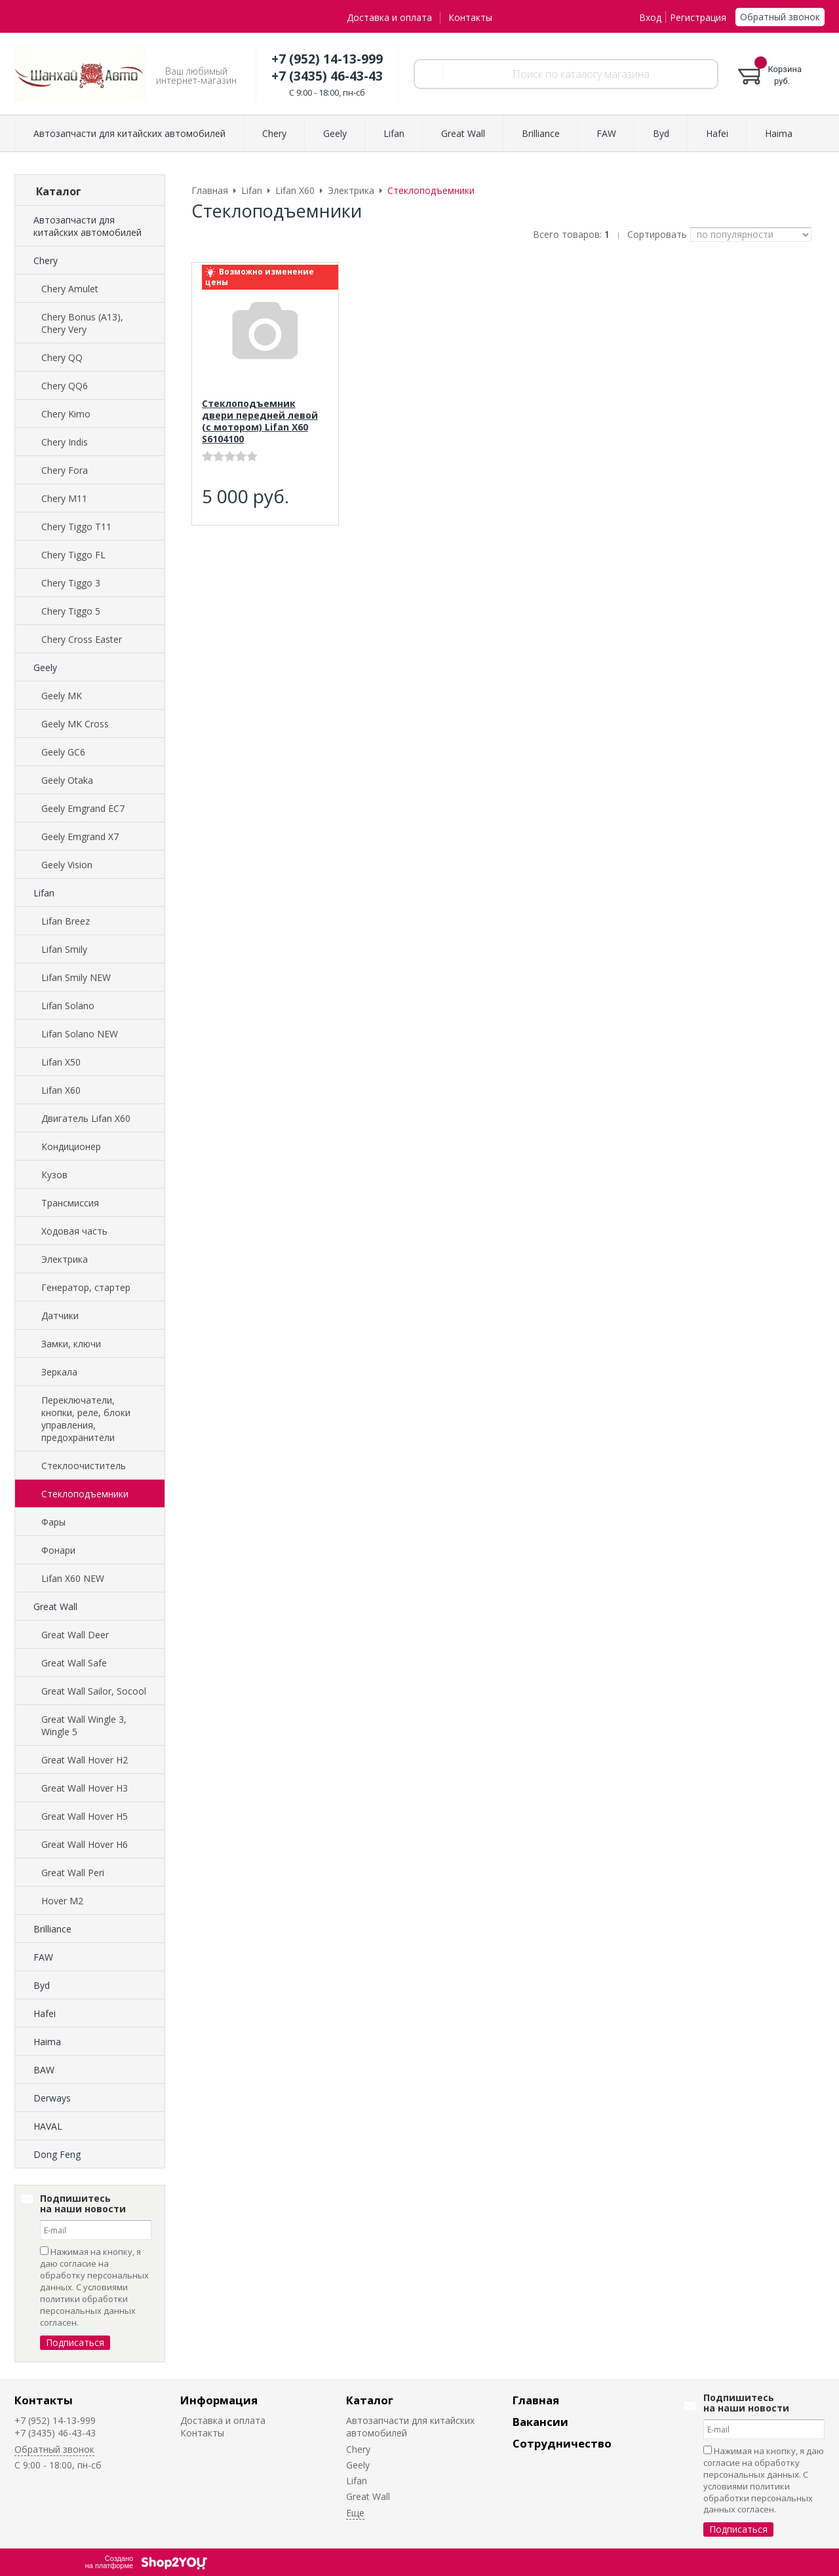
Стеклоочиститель (83, 1465)
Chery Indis (64, 442)
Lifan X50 (61, 1062)
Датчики (60, 1315)
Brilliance (52, 1929)
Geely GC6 (63, 752)
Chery (45, 260)
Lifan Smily (64, 949)
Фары (53, 1522)
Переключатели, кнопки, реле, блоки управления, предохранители (85, 1419)
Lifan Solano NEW (79, 1034)
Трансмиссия (70, 1203)
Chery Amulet (69, 288)
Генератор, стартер (85, 1287)
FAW (43, 1957)
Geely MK (61, 695)
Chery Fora (64, 470)
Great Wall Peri (72, 1872)
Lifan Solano (67, 1005)
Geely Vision (66, 864)
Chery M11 (64, 498)
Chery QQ (62, 357)
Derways (52, 2098)
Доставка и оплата (389, 17)
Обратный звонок (780, 16)
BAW (43, 2070)
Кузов (54, 1174)
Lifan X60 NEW (72, 1578)
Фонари (58, 1550)
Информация (219, 2400)
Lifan (43, 893)
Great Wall (55, 1606)
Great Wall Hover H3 (84, 1788)
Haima (47, 2041)
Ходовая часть (74, 1231)
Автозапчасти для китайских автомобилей (87, 226)
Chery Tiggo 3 (70, 583)
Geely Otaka (67, 780)
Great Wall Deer (75, 1634)
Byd (41, 1985)
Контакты (470, 17)
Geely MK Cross (75, 724)
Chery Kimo (65, 414)
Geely (45, 667)
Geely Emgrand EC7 (83, 808)
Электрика (64, 1259)
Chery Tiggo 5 (70, 611)
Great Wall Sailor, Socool (93, 1691)
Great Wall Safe (74, 1663)
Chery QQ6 (64, 385)
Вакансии (540, 2421)
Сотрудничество (562, 2443)
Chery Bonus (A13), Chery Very (82, 323)
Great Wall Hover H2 (84, 1760)
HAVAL (47, 2126)
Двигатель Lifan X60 (85, 1118)
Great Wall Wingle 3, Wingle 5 (84, 1725)
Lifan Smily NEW (76, 977)
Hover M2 (62, 1900)
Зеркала (59, 1372)
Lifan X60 (61, 1090)
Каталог (369, 2400)
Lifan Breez (65, 921)
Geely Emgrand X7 (80, 836)
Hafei (44, 2013)
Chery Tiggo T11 (76, 526)
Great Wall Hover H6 (84, 1844)
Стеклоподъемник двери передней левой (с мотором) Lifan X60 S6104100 (260, 421)
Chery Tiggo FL (73, 554)
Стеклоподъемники (84, 1494)
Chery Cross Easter (81, 639)
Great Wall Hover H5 (84, 1816)
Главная (536, 2400)
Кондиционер (71, 1146)
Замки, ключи (71, 1343)
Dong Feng (57, 2154)
